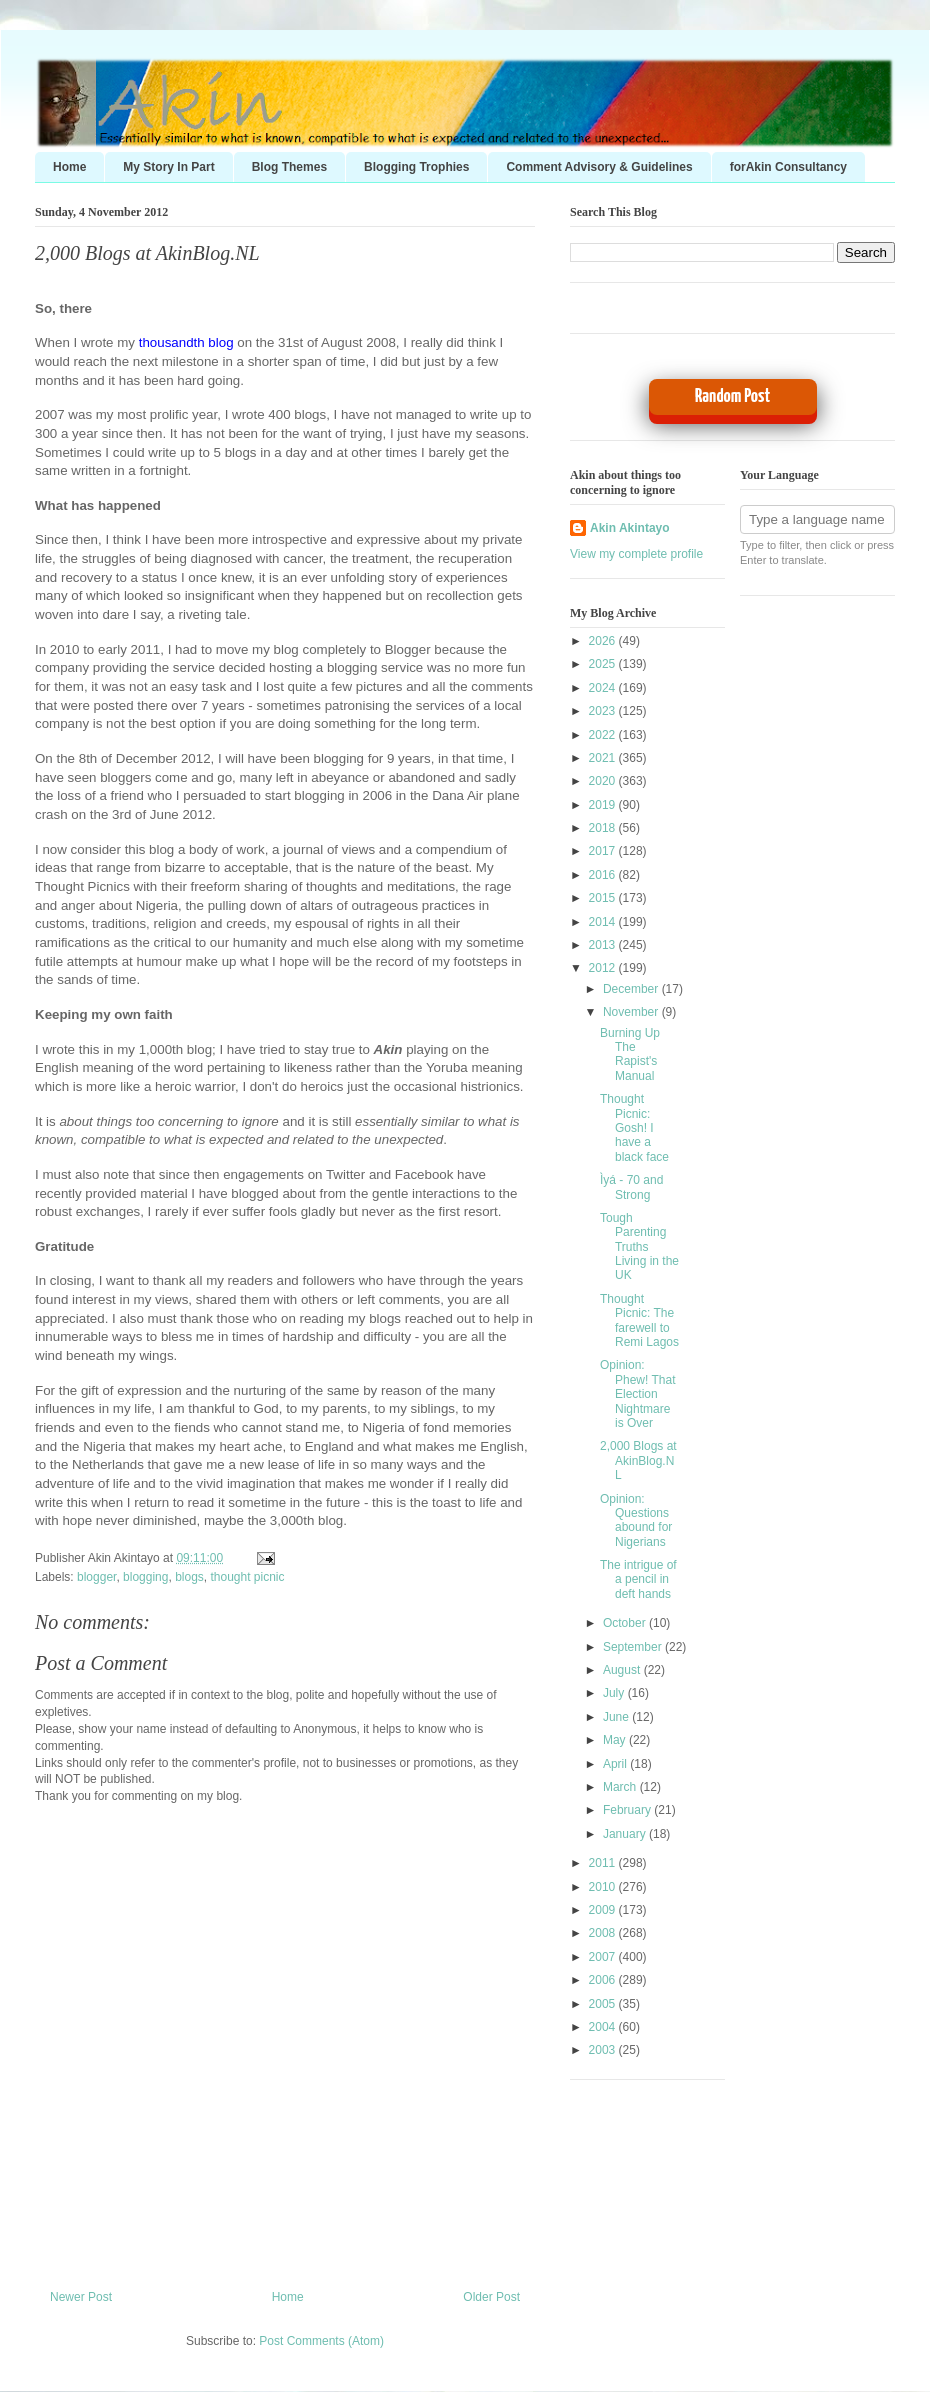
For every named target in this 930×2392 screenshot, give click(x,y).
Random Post (732, 396)
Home (69, 167)
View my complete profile (636, 554)
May (616, 1740)
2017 (604, 851)
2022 (604, 735)
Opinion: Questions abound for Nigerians (636, 1520)
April (616, 1764)
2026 (604, 641)
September (634, 1647)
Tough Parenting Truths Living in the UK (639, 1247)
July (615, 1693)
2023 (604, 711)
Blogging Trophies (416, 167)
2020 (604, 781)
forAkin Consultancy (788, 167)
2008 (604, 1933)
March (621, 1787)
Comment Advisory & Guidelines (599, 167)
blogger (96, 1577)
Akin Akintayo (630, 528)
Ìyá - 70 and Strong (631, 1187)
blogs (189, 1577)
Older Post (491, 2297)
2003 (604, 2050)
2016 (604, 875)
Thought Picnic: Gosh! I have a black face (634, 1128)
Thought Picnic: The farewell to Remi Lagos (639, 1320)
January (626, 1834)
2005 (604, 2004)
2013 (604, 945)
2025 (604, 664)
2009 (604, 1910)
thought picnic (247, 1577)
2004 (604, 2027)
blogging (145, 1577)
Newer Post (81, 2297)
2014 (604, 922)
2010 (604, 1887)
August (623, 1670)
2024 (604, 688)
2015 (604, 898)
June (617, 1717)
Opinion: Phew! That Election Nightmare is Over (637, 1394)
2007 (604, 1957)
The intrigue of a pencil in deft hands (638, 1579)
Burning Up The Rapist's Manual (630, 1054)
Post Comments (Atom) (321, 2341)
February (628, 1810)
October (626, 1623)
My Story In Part (168, 167)
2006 (604, 1980)
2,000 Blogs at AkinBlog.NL (147, 253)
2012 (604, 968)
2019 (604, 805)
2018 (604, 828)
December (632, 989)
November (632, 1012)
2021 (604, 758)
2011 (604, 1863)
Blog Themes (289, 167)
